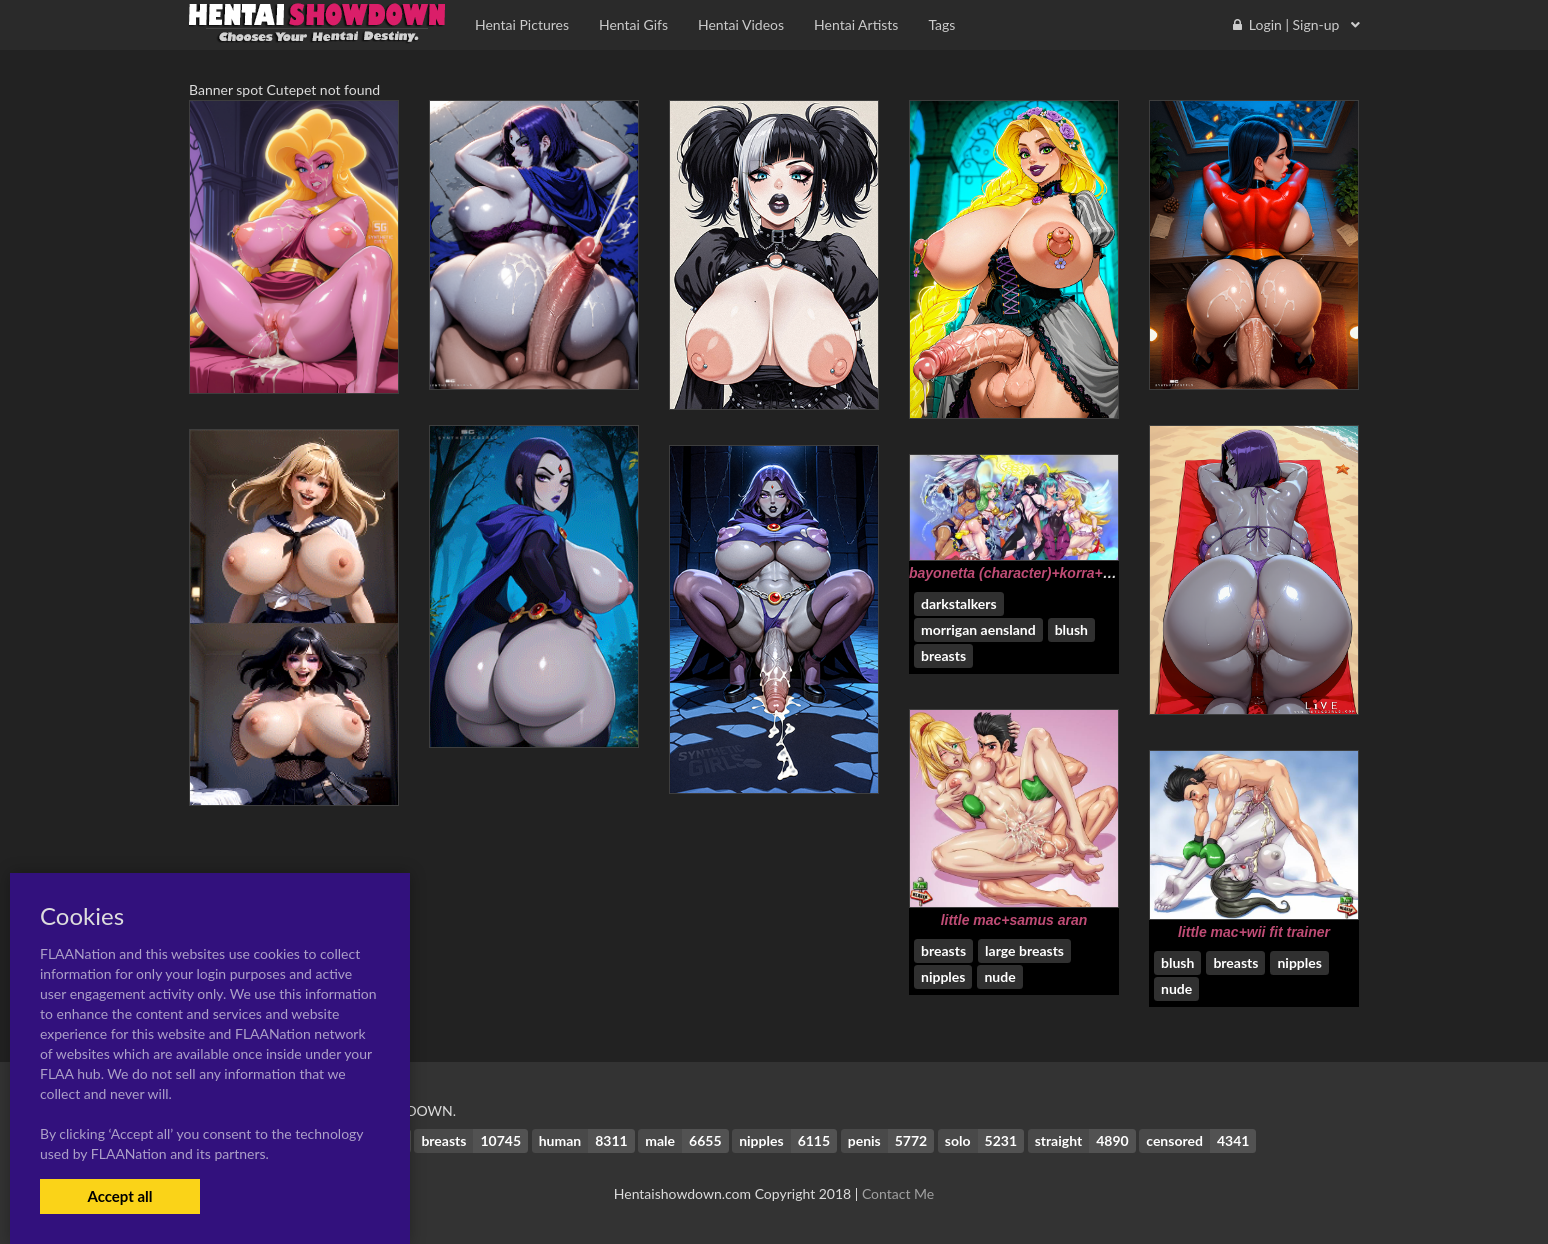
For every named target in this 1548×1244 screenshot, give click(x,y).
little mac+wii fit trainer (1254, 932)
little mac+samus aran (1014, 920)
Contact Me (898, 1193)
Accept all (119, 1196)
